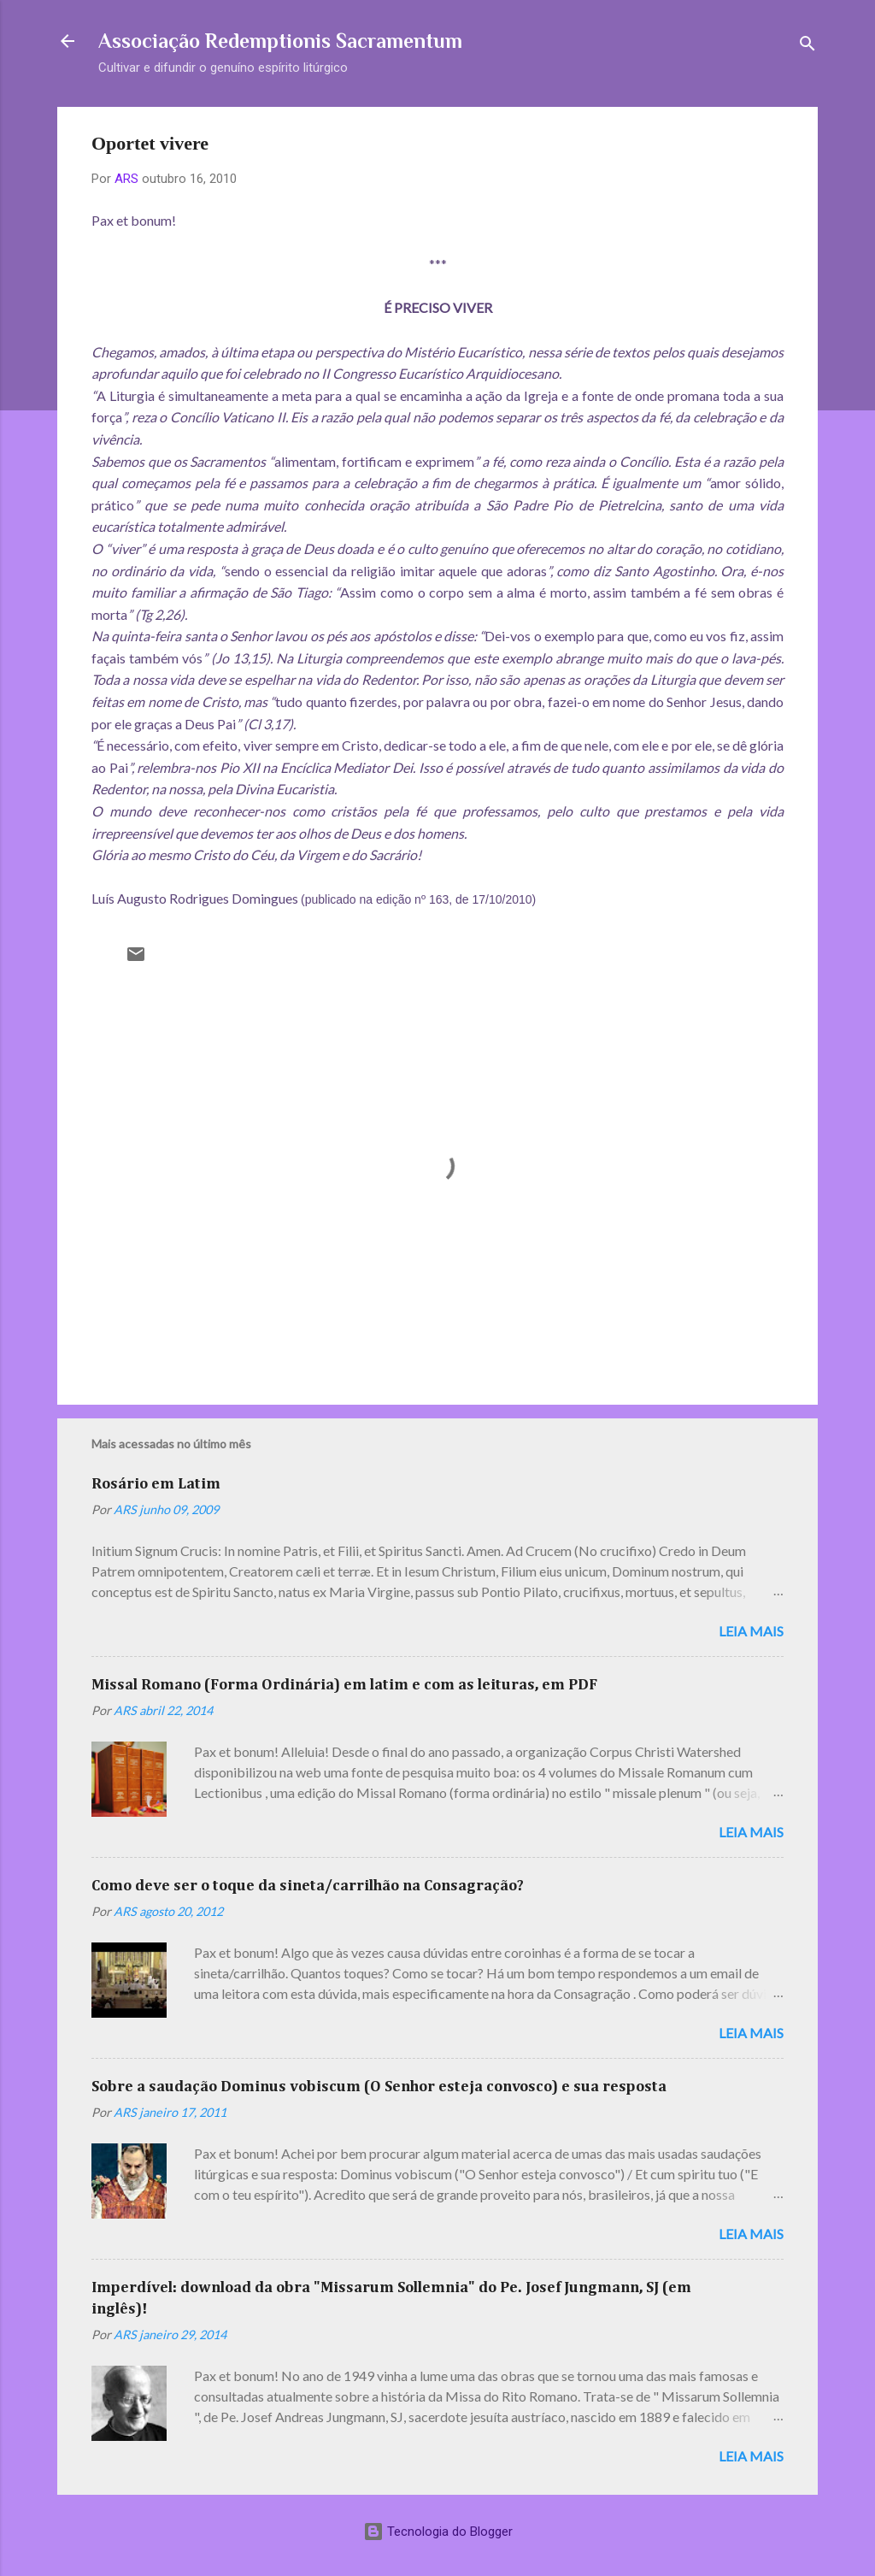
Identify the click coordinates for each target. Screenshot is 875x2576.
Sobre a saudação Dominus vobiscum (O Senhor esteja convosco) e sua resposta (379, 2087)
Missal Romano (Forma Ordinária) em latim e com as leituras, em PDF (344, 1685)
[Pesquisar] (807, 47)
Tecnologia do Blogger (438, 2531)
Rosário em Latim (155, 1484)
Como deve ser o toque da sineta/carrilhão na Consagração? (307, 1886)
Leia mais (751, 1631)
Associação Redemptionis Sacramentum (280, 40)
